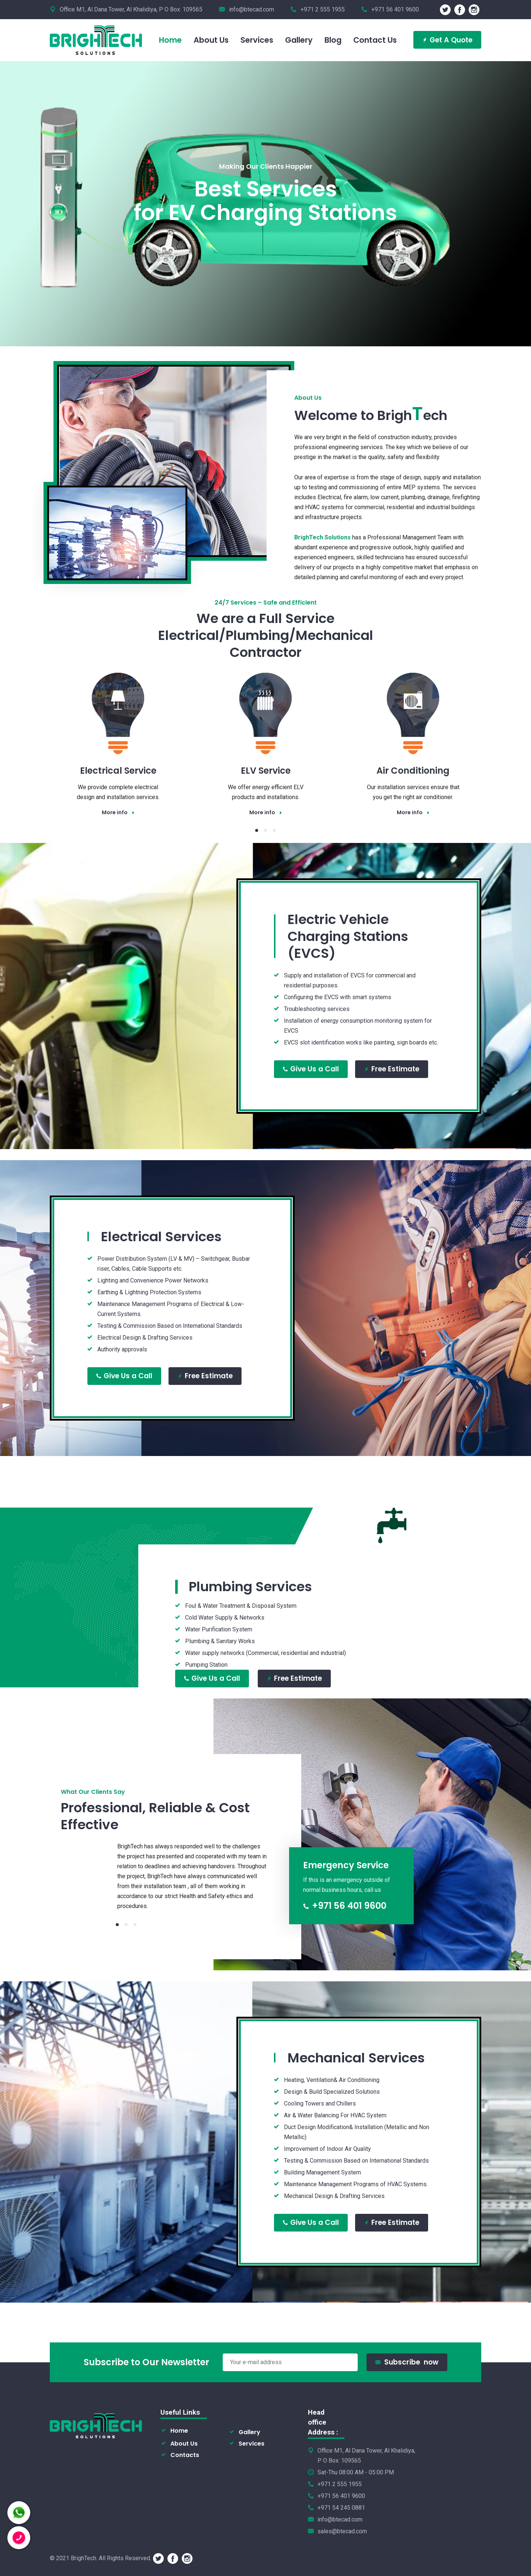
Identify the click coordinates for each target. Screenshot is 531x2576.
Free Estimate (391, 1063)
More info (118, 812)
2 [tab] (265, 830)
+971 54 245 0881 (341, 2507)
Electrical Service (118, 770)
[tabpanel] (118, 735)
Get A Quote (447, 40)
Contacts (184, 2455)
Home (179, 2430)
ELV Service (266, 770)
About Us (184, 2443)
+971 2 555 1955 (339, 2484)
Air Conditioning (413, 770)
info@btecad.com (251, 9)
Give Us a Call (311, 1063)
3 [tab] (274, 830)
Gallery (249, 2432)
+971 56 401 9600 (344, 1906)
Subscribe (406, 2362)
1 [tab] (256, 830)
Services (251, 2443)
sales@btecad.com (342, 2531)
